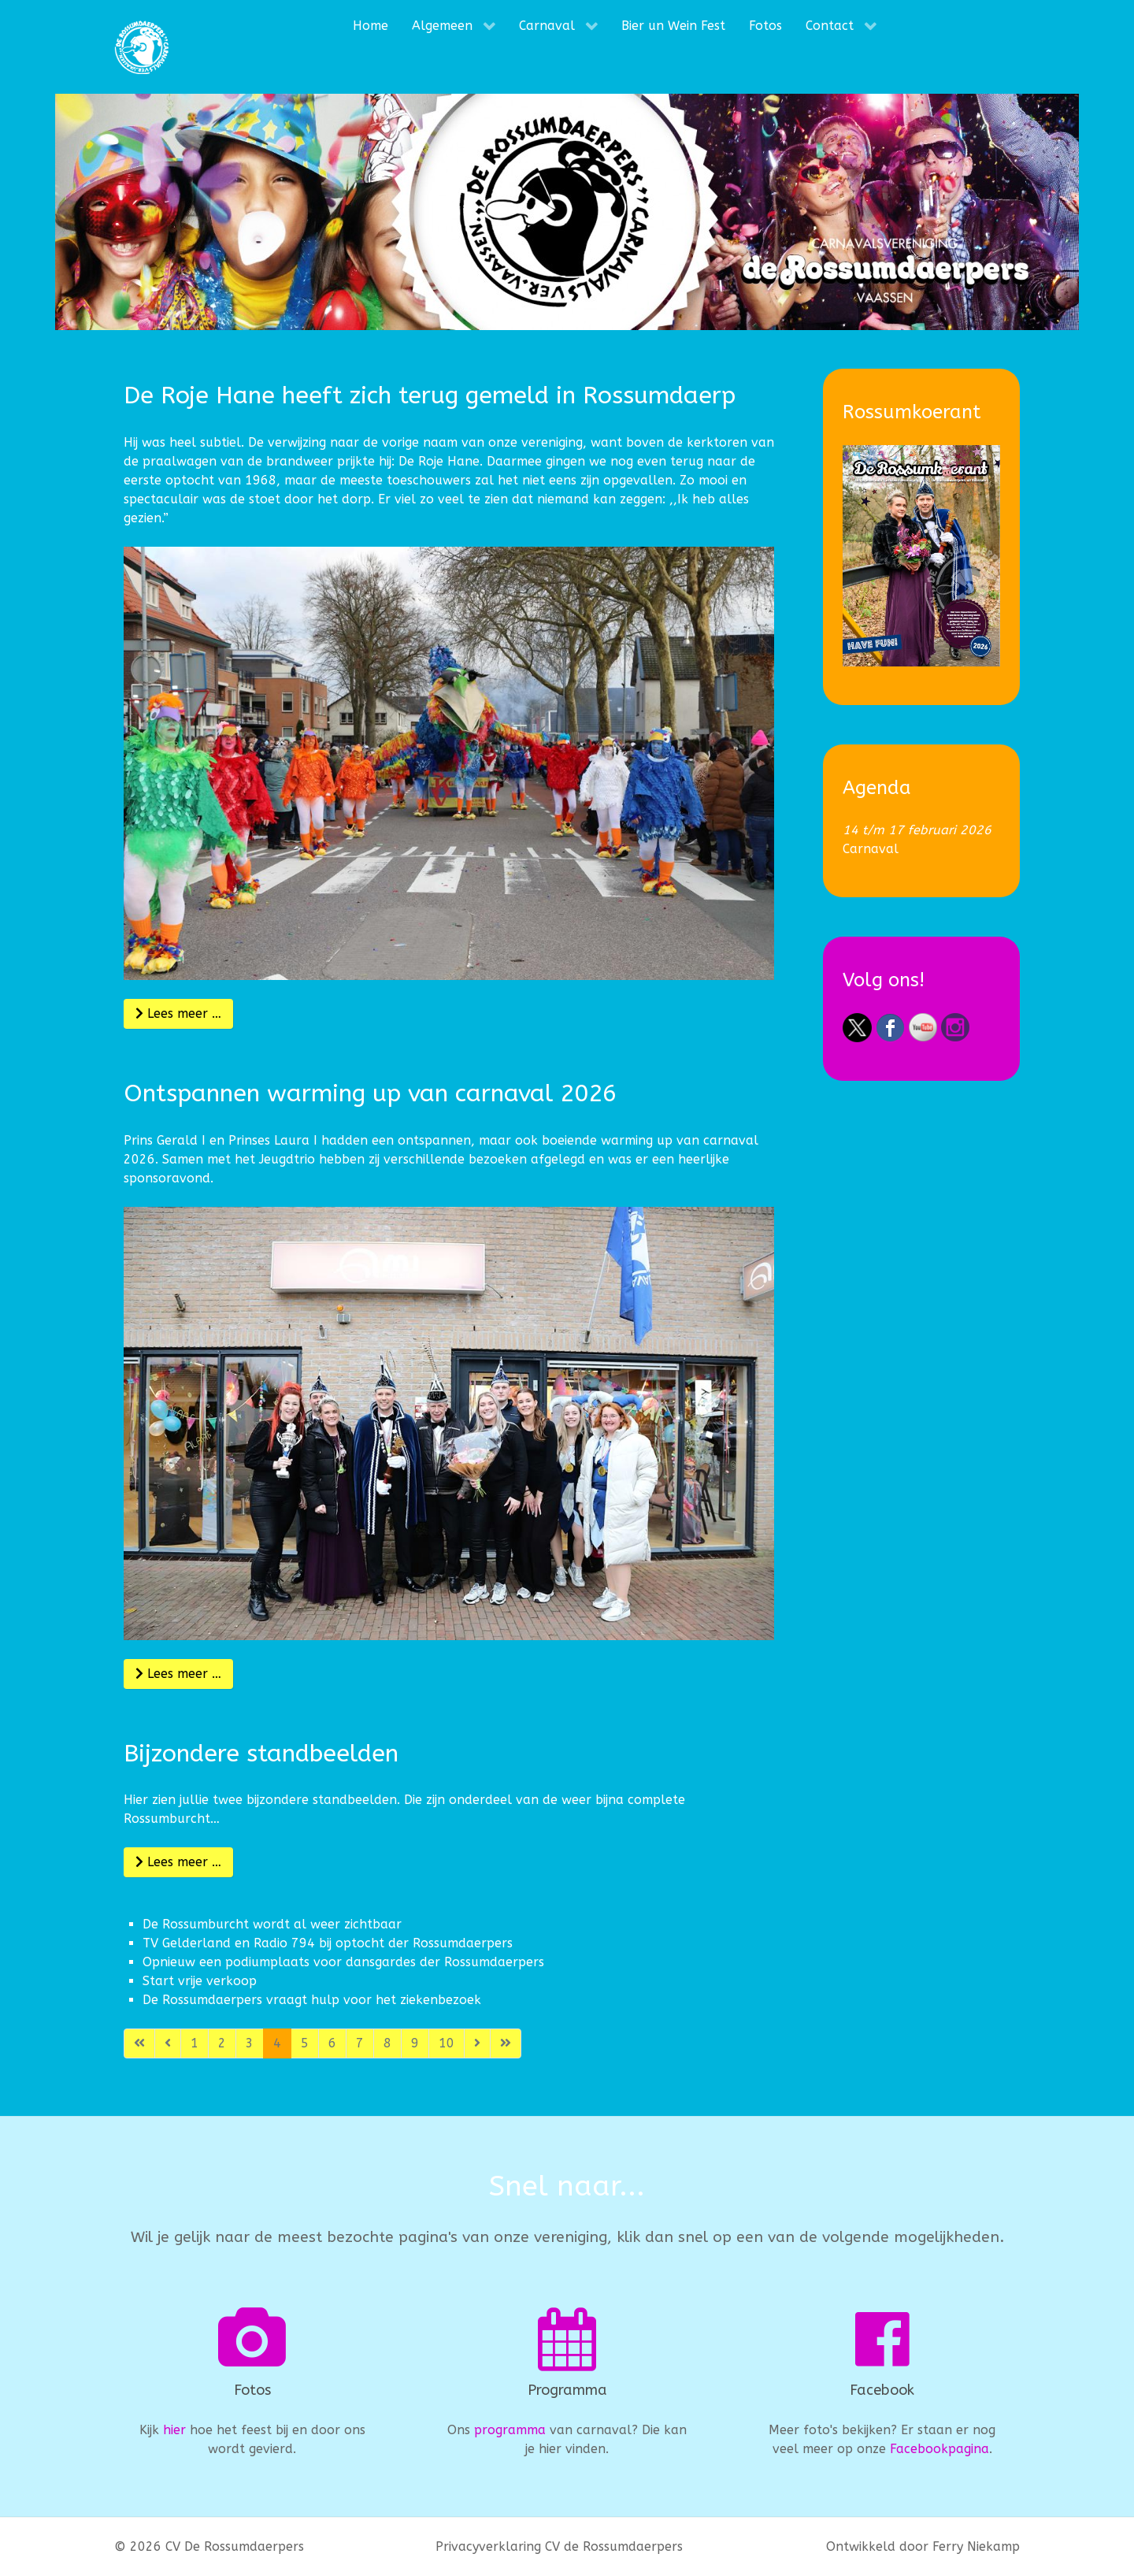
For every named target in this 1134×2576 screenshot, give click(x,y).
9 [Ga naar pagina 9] (415, 2043)
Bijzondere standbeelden (261, 1753)
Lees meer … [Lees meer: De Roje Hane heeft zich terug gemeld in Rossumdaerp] (178, 1013)
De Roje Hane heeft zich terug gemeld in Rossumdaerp (430, 395)
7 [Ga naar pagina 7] (360, 2043)
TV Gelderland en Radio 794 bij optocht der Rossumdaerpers (328, 1943)
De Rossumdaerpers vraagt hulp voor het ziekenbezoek (312, 1999)
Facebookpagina (939, 2448)
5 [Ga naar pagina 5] (305, 2043)
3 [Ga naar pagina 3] (250, 2043)
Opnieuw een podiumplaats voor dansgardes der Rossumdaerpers (343, 1961)
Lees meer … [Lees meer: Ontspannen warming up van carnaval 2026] (178, 1673)
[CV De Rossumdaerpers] (141, 47)
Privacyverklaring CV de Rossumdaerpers (559, 2546)
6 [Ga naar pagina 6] (332, 2043)
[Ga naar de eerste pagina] (139, 2043)
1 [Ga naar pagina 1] (194, 2043)
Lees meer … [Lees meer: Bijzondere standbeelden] (178, 1861)
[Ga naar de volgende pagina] (477, 2043)
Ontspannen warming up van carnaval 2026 (370, 1093)
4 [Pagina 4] (277, 2043)
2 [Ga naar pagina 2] (222, 2043)
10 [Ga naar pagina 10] (446, 2043)
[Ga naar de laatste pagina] (505, 2043)
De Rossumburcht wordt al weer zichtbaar (272, 1924)
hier (174, 2429)
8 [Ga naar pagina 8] (387, 2043)
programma (510, 2429)
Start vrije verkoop (200, 1980)
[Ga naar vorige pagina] (167, 2043)
